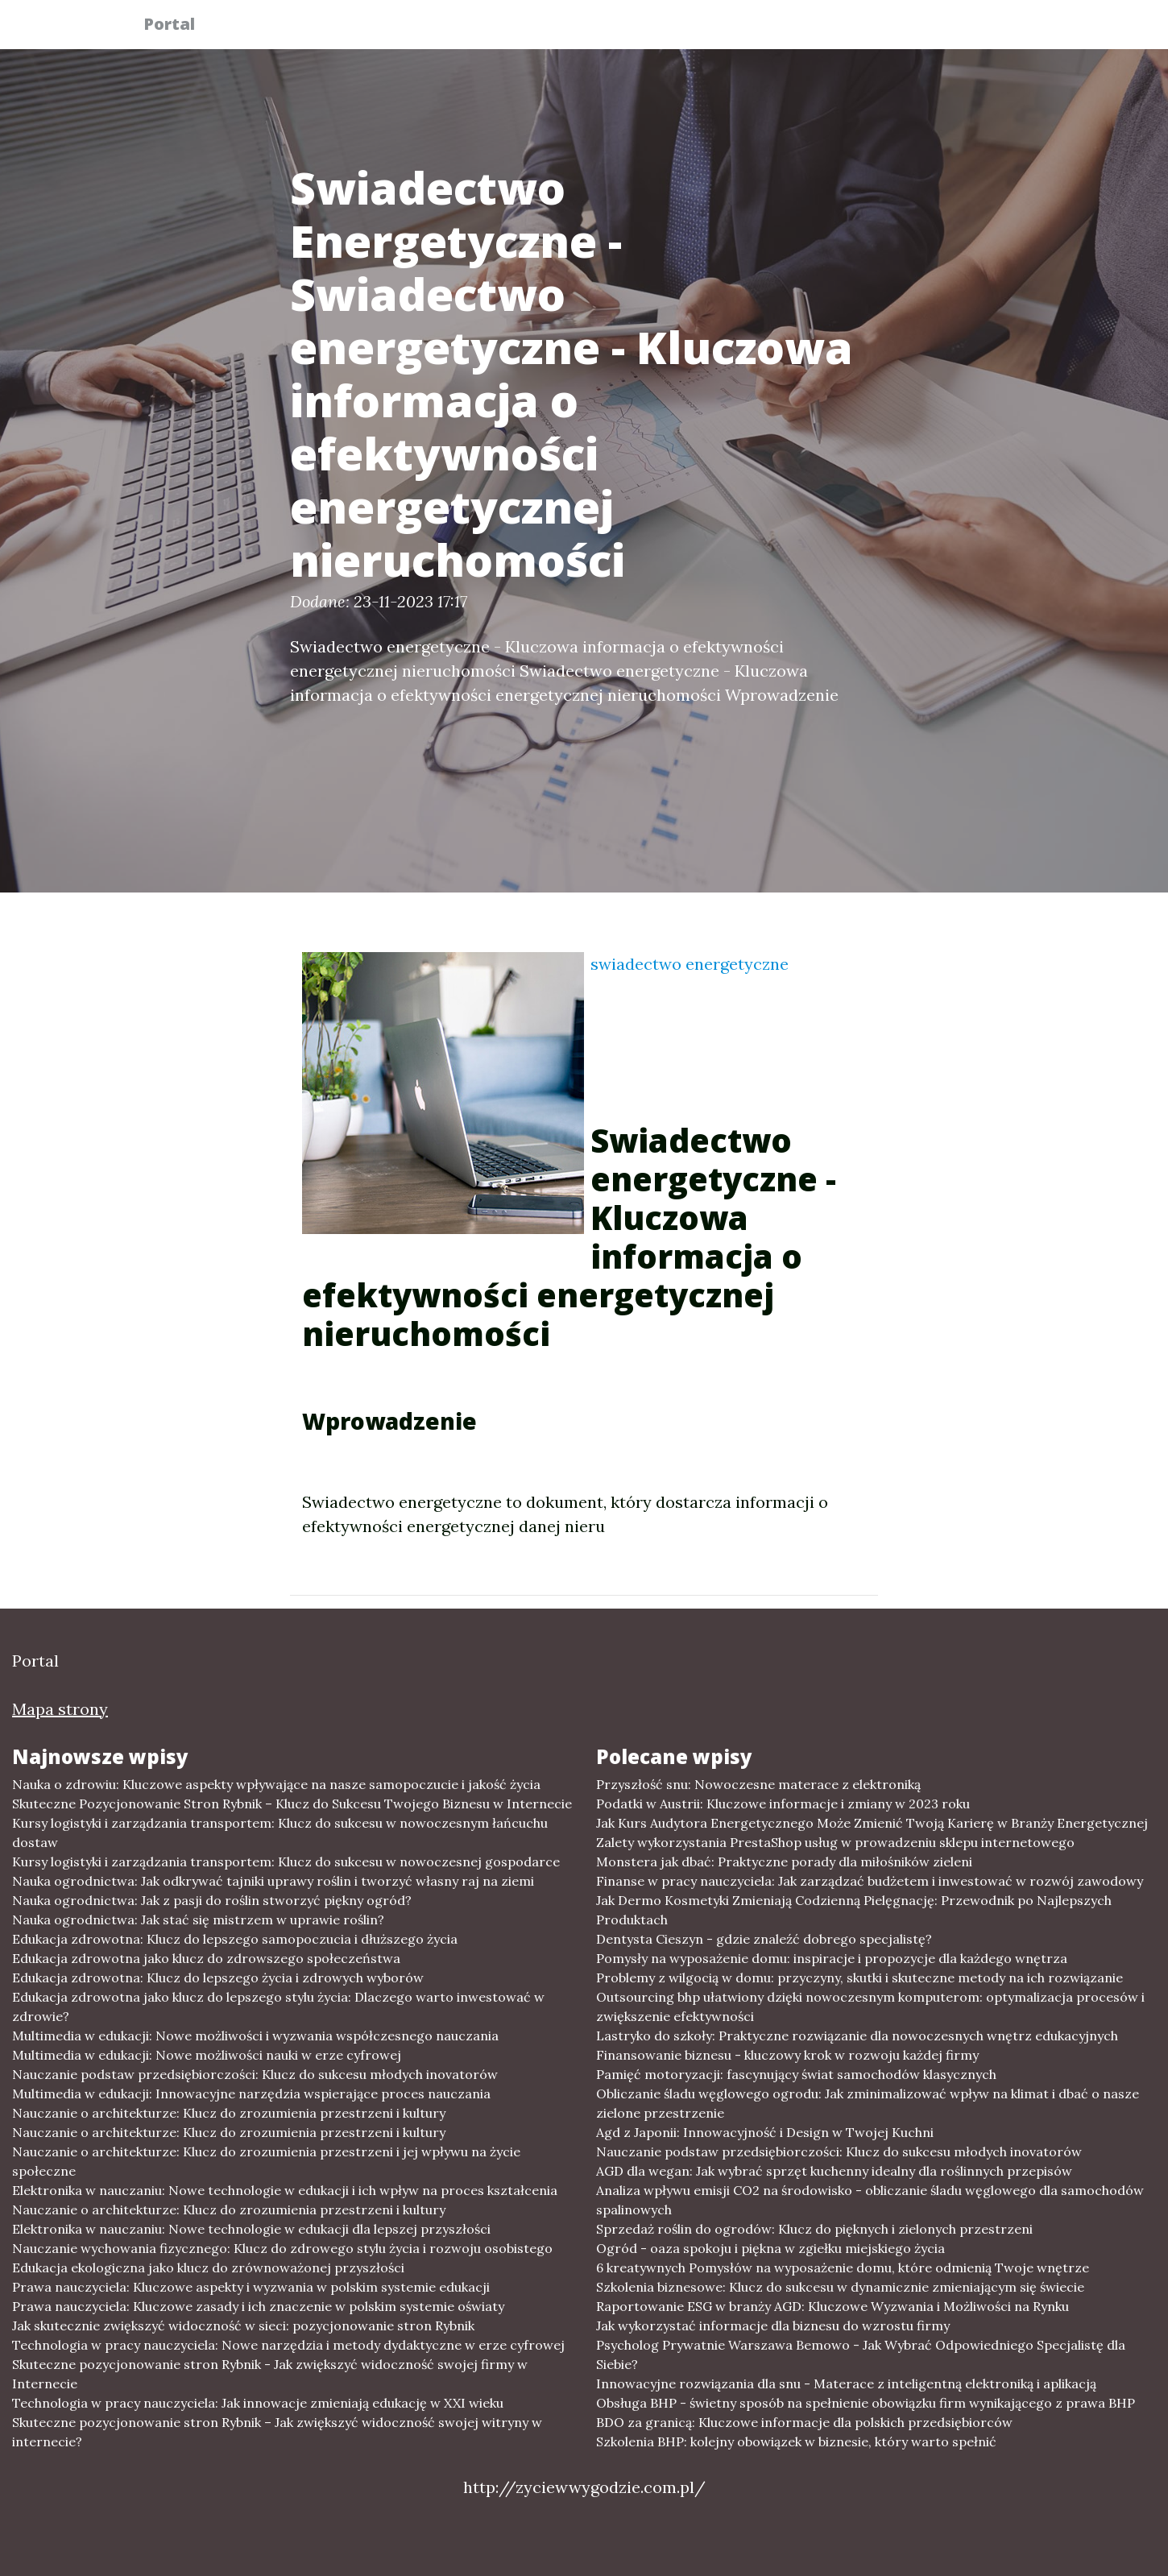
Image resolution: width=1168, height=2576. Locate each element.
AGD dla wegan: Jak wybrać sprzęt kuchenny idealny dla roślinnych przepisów (834, 2171)
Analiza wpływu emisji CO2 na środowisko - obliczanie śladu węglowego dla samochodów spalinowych (870, 2200)
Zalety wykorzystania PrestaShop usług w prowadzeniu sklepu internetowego (835, 1842)
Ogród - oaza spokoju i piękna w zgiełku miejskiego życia (770, 2248)
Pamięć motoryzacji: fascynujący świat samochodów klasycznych (796, 2074)
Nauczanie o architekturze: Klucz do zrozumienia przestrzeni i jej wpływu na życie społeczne (266, 2161)
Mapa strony (60, 1709)
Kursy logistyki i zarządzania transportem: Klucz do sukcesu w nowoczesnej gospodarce (286, 1861)
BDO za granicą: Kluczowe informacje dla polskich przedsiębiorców (804, 2422)
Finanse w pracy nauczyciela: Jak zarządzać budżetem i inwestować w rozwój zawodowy (869, 1881)
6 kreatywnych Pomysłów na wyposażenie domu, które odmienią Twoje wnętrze (842, 2267)
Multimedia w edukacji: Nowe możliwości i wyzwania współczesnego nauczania (255, 2035)
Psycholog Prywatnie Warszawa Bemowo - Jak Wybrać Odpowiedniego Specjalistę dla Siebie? (860, 2354)
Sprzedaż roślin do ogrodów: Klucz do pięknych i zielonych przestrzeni (814, 2229)
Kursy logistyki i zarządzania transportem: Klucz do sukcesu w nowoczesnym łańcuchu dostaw (280, 1832)
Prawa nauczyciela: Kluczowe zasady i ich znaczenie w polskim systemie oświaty (258, 2306)
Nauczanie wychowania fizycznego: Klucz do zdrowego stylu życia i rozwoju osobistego (282, 2248)
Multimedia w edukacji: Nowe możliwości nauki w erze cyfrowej (206, 2055)
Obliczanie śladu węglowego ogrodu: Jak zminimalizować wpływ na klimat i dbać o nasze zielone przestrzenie (867, 2103)
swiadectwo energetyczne (689, 964)
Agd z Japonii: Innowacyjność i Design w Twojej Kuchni (765, 2132)
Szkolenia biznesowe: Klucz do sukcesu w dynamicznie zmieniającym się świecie (840, 2287)
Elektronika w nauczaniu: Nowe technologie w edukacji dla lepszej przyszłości (251, 2229)
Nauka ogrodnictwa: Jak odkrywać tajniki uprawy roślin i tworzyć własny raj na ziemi (273, 1881)
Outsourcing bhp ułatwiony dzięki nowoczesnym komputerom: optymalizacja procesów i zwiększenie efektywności (870, 2006)
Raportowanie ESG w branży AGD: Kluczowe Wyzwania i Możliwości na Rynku (832, 2306)
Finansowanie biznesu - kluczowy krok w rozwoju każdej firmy (787, 2055)
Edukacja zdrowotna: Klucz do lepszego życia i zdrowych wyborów (218, 1977)
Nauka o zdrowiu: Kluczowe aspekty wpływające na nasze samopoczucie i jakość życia (276, 1784)
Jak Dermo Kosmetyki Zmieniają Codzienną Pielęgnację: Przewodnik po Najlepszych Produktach (854, 1910)
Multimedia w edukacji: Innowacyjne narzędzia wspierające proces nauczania (251, 2093)
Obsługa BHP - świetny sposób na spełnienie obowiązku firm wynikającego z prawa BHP (865, 2403)
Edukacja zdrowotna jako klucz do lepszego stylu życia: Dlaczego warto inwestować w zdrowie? (278, 2006)
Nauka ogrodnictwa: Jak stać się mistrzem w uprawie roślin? (198, 1919)
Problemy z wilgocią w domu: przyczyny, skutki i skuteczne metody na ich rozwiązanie (859, 1977)
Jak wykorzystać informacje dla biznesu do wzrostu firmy (773, 2325)
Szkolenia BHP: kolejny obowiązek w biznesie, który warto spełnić (796, 2441)
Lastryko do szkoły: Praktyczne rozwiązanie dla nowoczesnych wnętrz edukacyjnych (857, 2035)
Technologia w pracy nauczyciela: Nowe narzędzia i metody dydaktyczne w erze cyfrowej (288, 2345)
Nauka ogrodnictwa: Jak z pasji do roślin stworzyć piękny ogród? (212, 1900)
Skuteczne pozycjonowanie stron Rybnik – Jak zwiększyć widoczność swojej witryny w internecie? (277, 2432)
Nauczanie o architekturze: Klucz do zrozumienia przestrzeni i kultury (228, 2113)
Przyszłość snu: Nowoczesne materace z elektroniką (758, 1784)
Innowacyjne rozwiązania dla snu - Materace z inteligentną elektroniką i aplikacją (846, 2383)
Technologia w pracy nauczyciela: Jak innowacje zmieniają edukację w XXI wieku (257, 2403)
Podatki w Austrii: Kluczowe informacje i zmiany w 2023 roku (783, 1803)
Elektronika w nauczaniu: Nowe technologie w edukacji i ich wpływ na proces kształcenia (284, 2190)
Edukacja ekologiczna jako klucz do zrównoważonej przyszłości (208, 2267)
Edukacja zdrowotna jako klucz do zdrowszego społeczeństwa (206, 1958)
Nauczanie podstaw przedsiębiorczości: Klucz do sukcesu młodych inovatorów (255, 2074)
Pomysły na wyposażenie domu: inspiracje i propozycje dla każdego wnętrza (831, 1958)
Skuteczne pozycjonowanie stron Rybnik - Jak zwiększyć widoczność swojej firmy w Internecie (270, 2374)
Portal (179, 26)
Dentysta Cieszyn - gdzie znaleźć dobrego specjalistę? (764, 1939)
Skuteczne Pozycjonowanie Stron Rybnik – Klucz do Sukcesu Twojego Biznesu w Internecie (292, 1803)
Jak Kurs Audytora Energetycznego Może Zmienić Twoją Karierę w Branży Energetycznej (872, 1823)
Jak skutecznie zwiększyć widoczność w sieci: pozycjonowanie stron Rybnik (243, 2325)
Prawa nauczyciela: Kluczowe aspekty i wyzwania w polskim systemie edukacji (251, 2287)
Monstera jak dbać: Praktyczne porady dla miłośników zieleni (784, 1861)
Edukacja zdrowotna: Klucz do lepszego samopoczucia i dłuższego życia (235, 1939)
